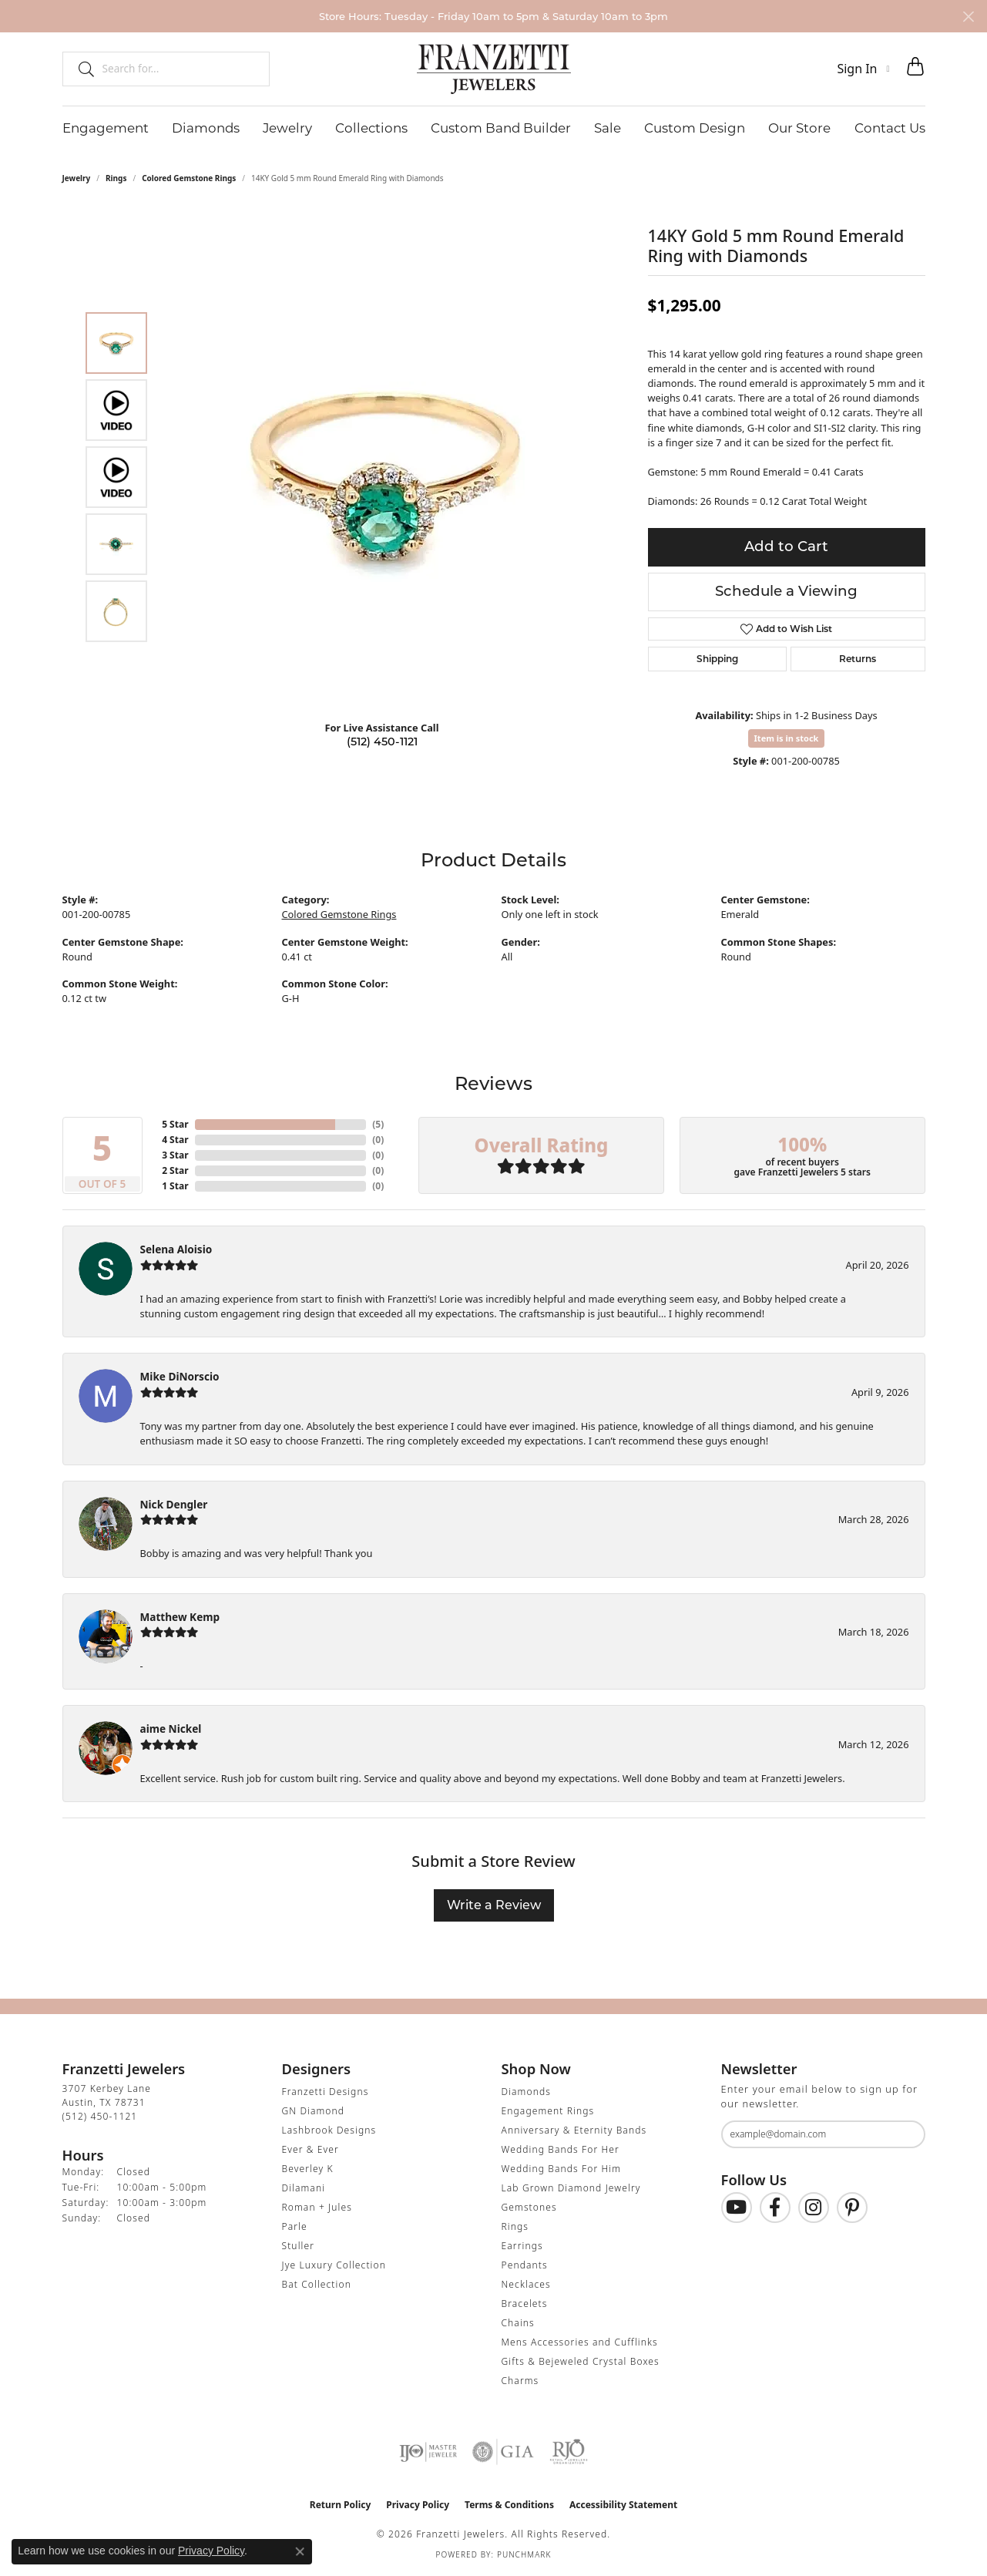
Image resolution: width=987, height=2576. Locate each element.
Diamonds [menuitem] (526, 2091)
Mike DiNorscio (180, 1376)
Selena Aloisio (176, 1249)
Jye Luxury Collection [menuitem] (334, 2265)
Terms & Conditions (509, 2504)
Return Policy (340, 2504)
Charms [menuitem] (520, 2380)
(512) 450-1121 (382, 741)
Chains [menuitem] (518, 2322)
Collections (371, 128)
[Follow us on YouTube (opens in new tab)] (736, 2207)
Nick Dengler (174, 1504)
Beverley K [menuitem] (308, 2168)
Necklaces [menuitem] (526, 2284)
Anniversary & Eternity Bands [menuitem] (574, 2130)
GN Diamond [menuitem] (313, 2110)
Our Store (799, 128)
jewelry (76, 178)
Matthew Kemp (180, 1616)
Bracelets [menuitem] (525, 2303)
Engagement (105, 128)
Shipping (717, 658)
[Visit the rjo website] (568, 2452)
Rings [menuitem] (515, 2226)
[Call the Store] (100, 2116)
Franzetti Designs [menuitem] (325, 2091)
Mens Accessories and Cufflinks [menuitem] (580, 2342)
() (378, 1124)
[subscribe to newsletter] (904, 2134)
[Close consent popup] (299, 2551)
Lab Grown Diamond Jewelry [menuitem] (571, 2187)
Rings (116, 178)
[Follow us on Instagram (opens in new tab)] (813, 2207)
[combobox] (179, 68)
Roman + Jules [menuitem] (317, 2207)
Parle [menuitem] (294, 2226)
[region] (386, 477)
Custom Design (694, 128)
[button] (863, 68)
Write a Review (494, 1905)
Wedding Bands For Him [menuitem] (562, 2168)
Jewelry (287, 128)
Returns (857, 658)
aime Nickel (171, 1728)
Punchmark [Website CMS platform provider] (524, 2554)
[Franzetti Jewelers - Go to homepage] (494, 68)
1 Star (175, 1185)
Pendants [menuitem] (525, 2265)
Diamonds (206, 128)
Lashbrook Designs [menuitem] (329, 2130)
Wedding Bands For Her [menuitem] (560, 2149)
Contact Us (889, 128)
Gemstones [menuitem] (529, 2207)
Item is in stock (786, 738)
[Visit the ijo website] (428, 2452)
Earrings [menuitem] (522, 2245)
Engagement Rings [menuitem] (548, 2110)
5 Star (175, 1124)
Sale (607, 128)
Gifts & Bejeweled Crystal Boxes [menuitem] (581, 2361)
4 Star (175, 1139)
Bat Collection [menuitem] (316, 2284)
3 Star (175, 1155)
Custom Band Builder (501, 128)
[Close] (968, 16)
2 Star (175, 1170)
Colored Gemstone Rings (189, 178)
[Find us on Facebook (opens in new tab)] (775, 2207)
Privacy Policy (417, 2504)
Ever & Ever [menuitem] (310, 2149)
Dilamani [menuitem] (304, 2187)
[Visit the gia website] (503, 2452)
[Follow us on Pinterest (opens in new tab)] (852, 2207)
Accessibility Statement (623, 2504)
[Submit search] (80, 68)
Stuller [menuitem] (298, 2245)
